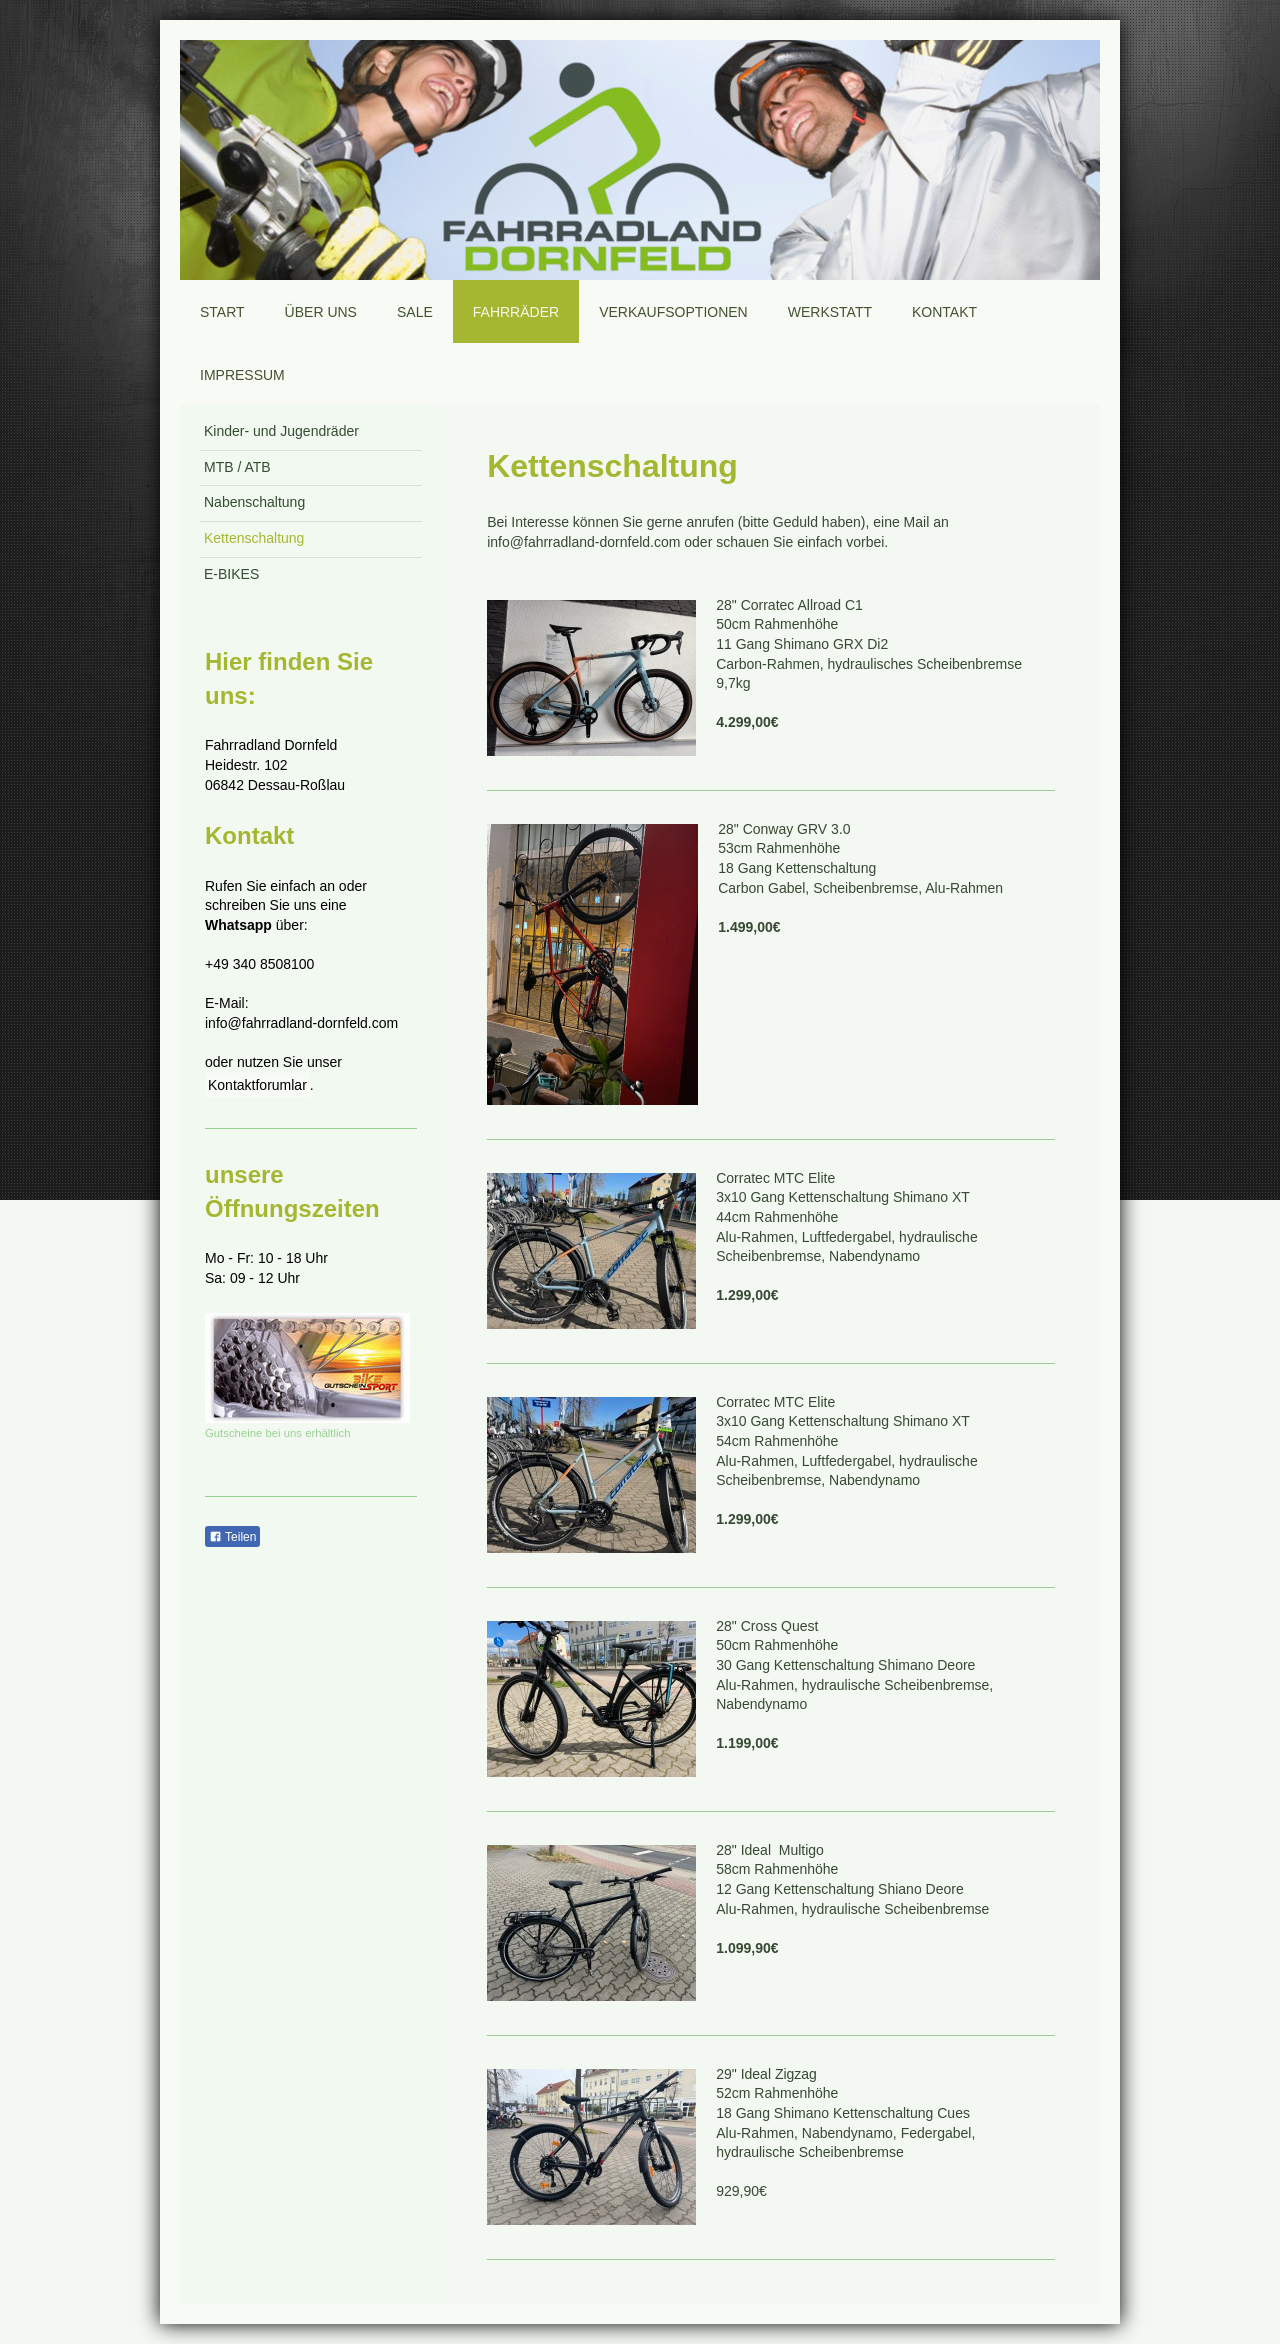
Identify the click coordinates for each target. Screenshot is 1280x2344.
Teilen (232, 1537)
